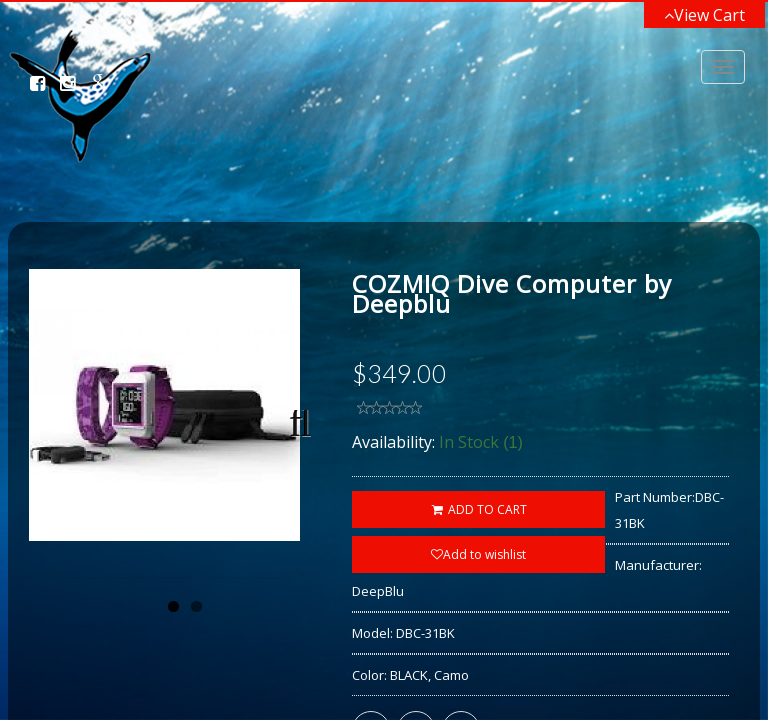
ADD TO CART (478, 509)
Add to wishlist (478, 554)
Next (293, 484)
